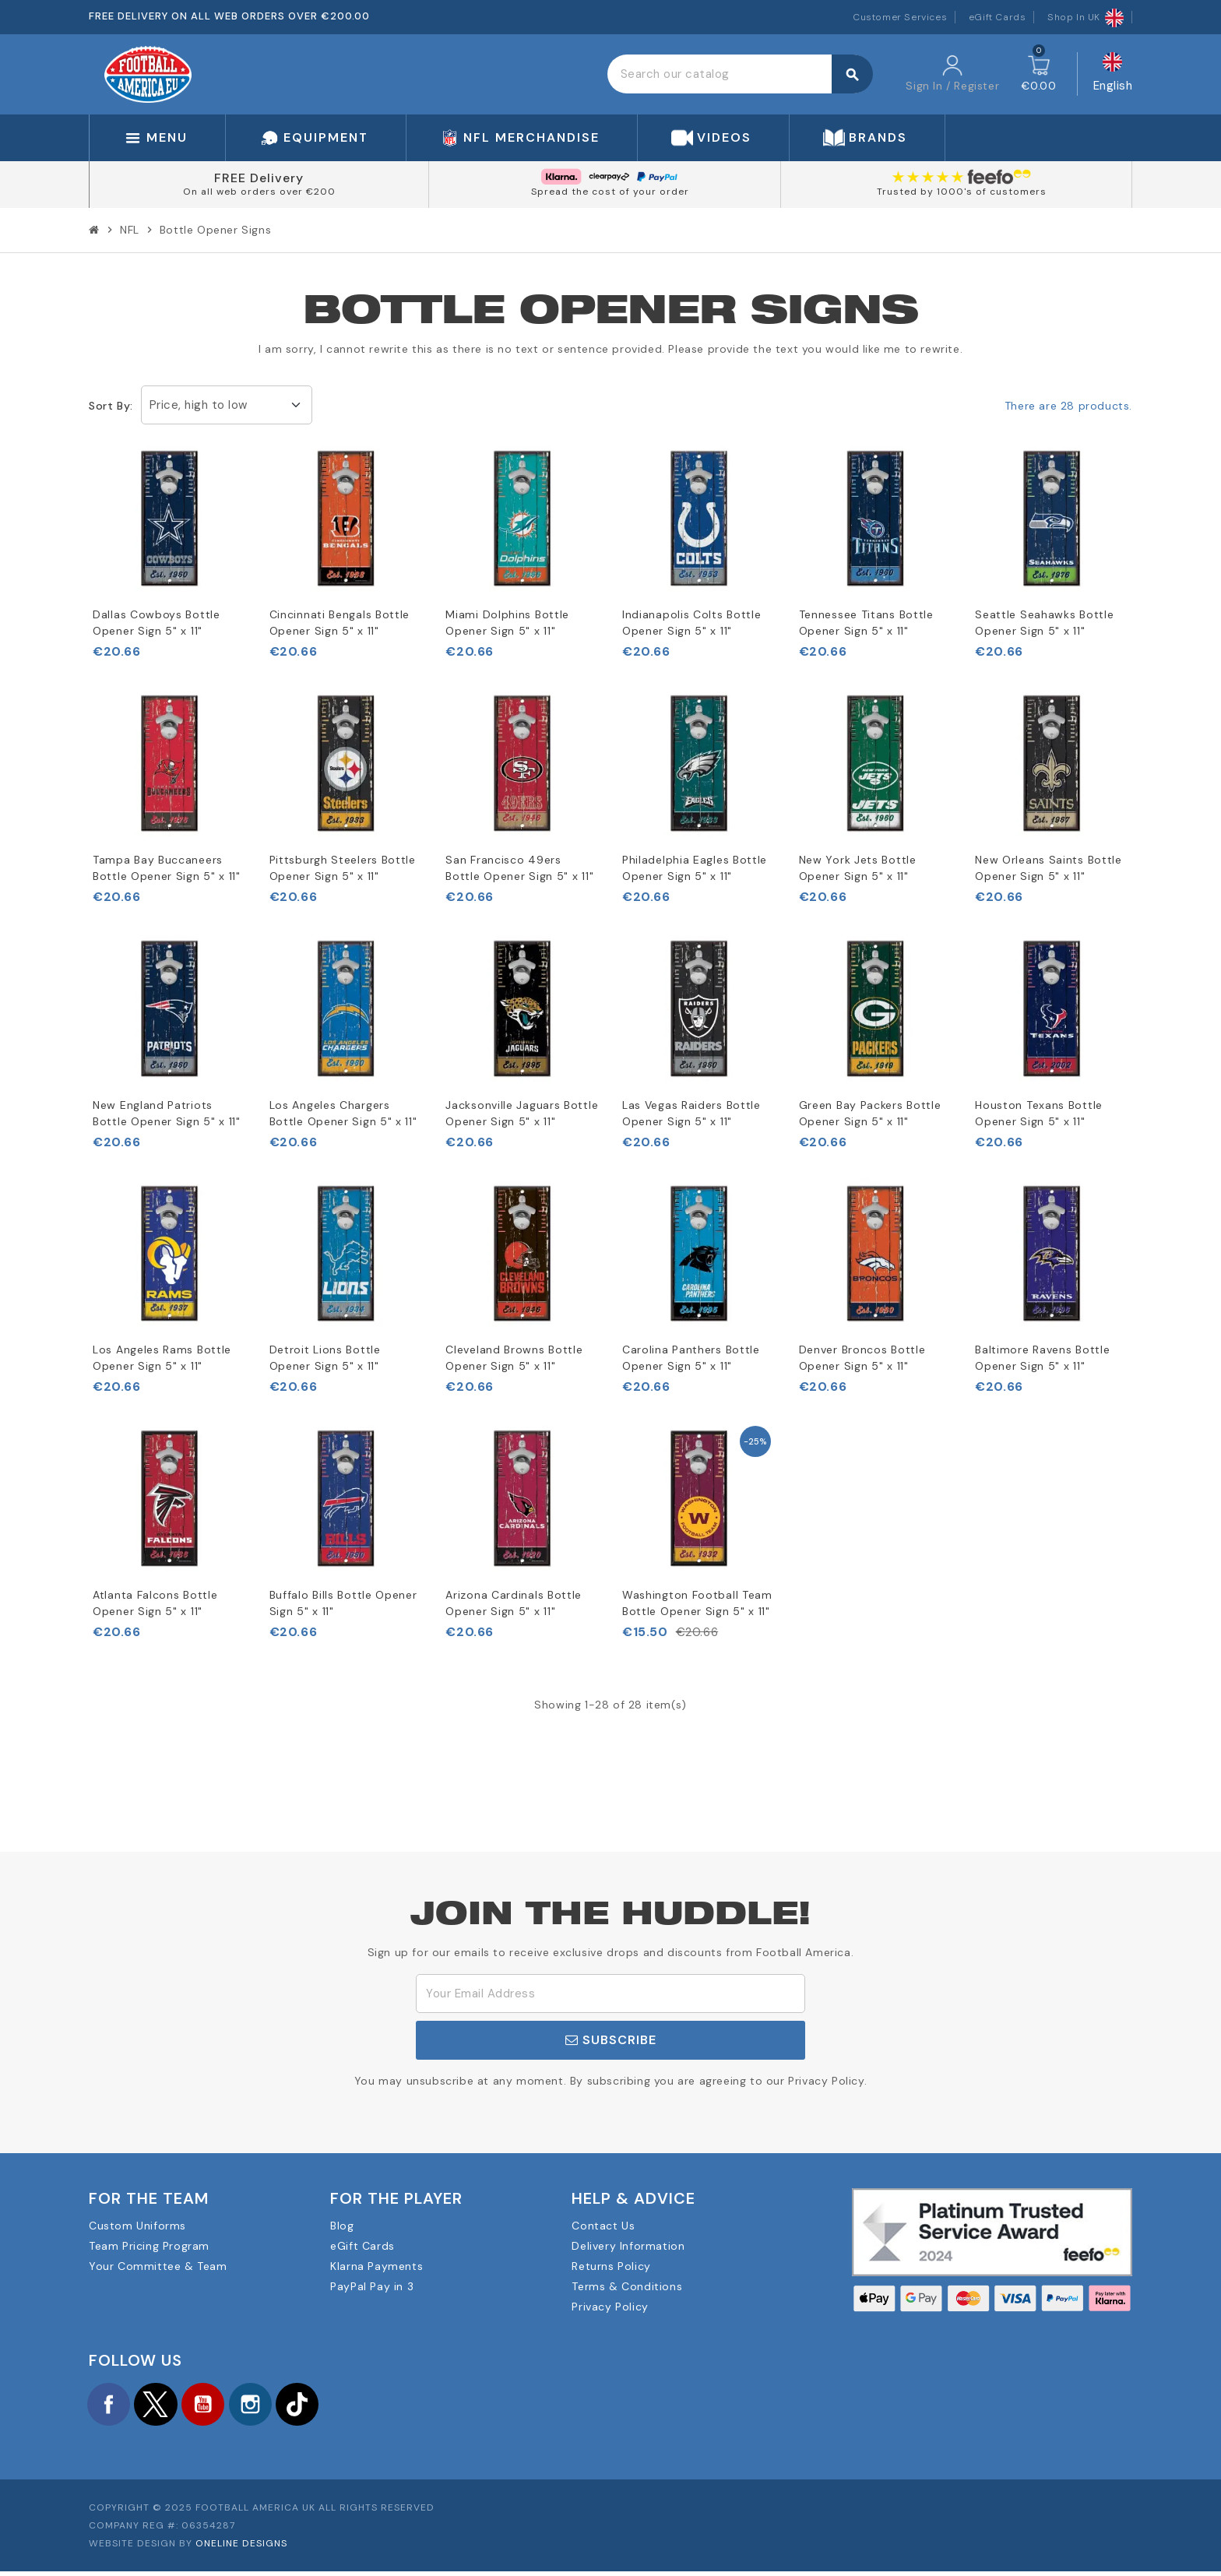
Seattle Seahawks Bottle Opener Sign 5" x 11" (1044, 622)
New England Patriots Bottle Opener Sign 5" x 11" (167, 1113)
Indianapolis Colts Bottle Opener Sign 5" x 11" (692, 622)
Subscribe (610, 2040)
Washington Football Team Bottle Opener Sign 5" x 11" (697, 1603)
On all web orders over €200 (259, 191)
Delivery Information (628, 2246)
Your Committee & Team (158, 2266)
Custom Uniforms (137, 2226)
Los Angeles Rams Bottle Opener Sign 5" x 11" (162, 1358)
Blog (342, 2226)
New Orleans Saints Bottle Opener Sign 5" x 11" (1048, 868)
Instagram (275, 2406)
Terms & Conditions (627, 2286)
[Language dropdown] (1113, 74)
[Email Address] (610, 1993)
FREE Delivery (259, 178)
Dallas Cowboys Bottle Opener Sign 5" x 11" (156, 622)
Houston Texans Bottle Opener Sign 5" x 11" (1039, 1113)
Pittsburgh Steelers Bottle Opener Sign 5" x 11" (342, 868)
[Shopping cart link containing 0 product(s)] (1038, 74)
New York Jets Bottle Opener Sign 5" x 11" (858, 868)
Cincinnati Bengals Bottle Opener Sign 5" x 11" (339, 622)
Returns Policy (611, 2266)
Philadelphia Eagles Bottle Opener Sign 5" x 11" (694, 868)
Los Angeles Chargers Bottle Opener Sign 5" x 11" (343, 1113)
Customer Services (900, 17)
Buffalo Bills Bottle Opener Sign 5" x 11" (343, 1603)
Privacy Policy (610, 2307)
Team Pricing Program (149, 2246)
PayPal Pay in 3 (371, 2286)
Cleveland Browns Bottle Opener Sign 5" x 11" (513, 1358)
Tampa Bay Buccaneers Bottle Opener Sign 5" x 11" (167, 868)
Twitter (166, 2406)
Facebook (112, 2406)
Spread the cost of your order (610, 191)
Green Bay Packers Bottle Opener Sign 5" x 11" (870, 1113)
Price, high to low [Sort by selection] (199, 405)
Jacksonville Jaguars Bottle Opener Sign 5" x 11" (521, 1113)
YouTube (221, 2406)
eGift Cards (997, 17)
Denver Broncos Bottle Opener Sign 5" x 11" (862, 1358)
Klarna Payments (376, 2266)
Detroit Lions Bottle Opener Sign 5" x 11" (325, 1358)
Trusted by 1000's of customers (962, 191)
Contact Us (603, 2226)
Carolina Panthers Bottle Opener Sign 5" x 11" (691, 1358)
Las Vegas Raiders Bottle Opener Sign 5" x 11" (691, 1113)
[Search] (740, 74)
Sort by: (111, 406)
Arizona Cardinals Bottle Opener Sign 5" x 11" (513, 1603)
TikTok (330, 2406)
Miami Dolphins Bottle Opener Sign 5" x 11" (507, 622)
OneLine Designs (241, 2548)
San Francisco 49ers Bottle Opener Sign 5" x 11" (519, 868)
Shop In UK (1085, 17)
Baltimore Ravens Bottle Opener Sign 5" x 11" (1042, 1358)
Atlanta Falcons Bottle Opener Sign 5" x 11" (155, 1603)
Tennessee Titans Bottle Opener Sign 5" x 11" (866, 622)
